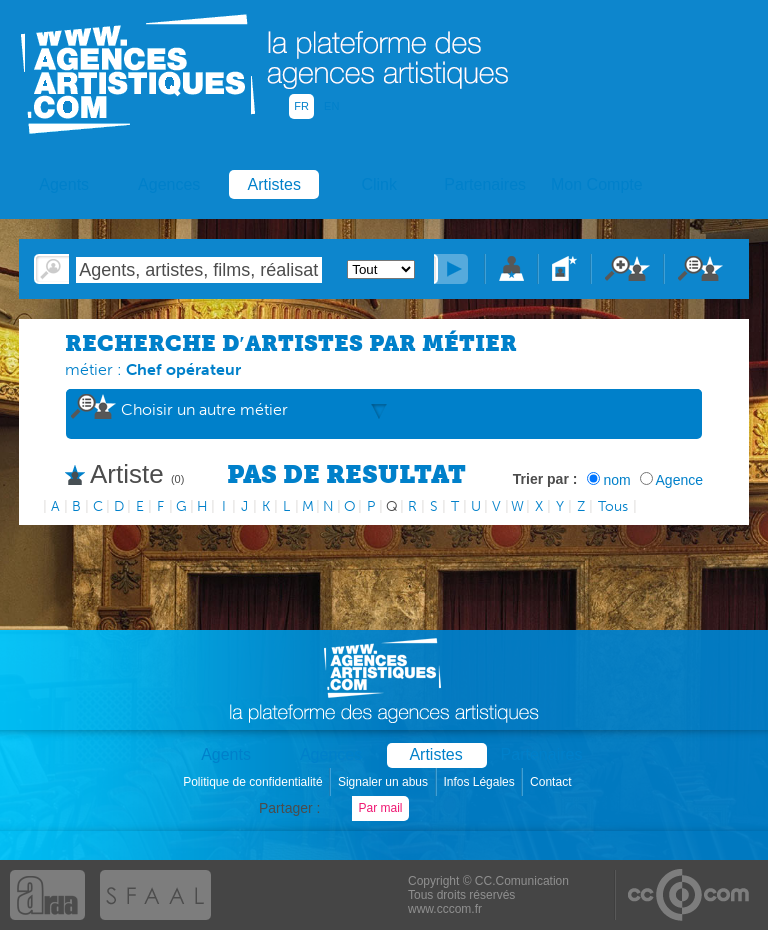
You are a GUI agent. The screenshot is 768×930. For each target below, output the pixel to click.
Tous (613, 506)
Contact (552, 782)
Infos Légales (480, 782)
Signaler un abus (384, 782)
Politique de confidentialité (254, 782)
